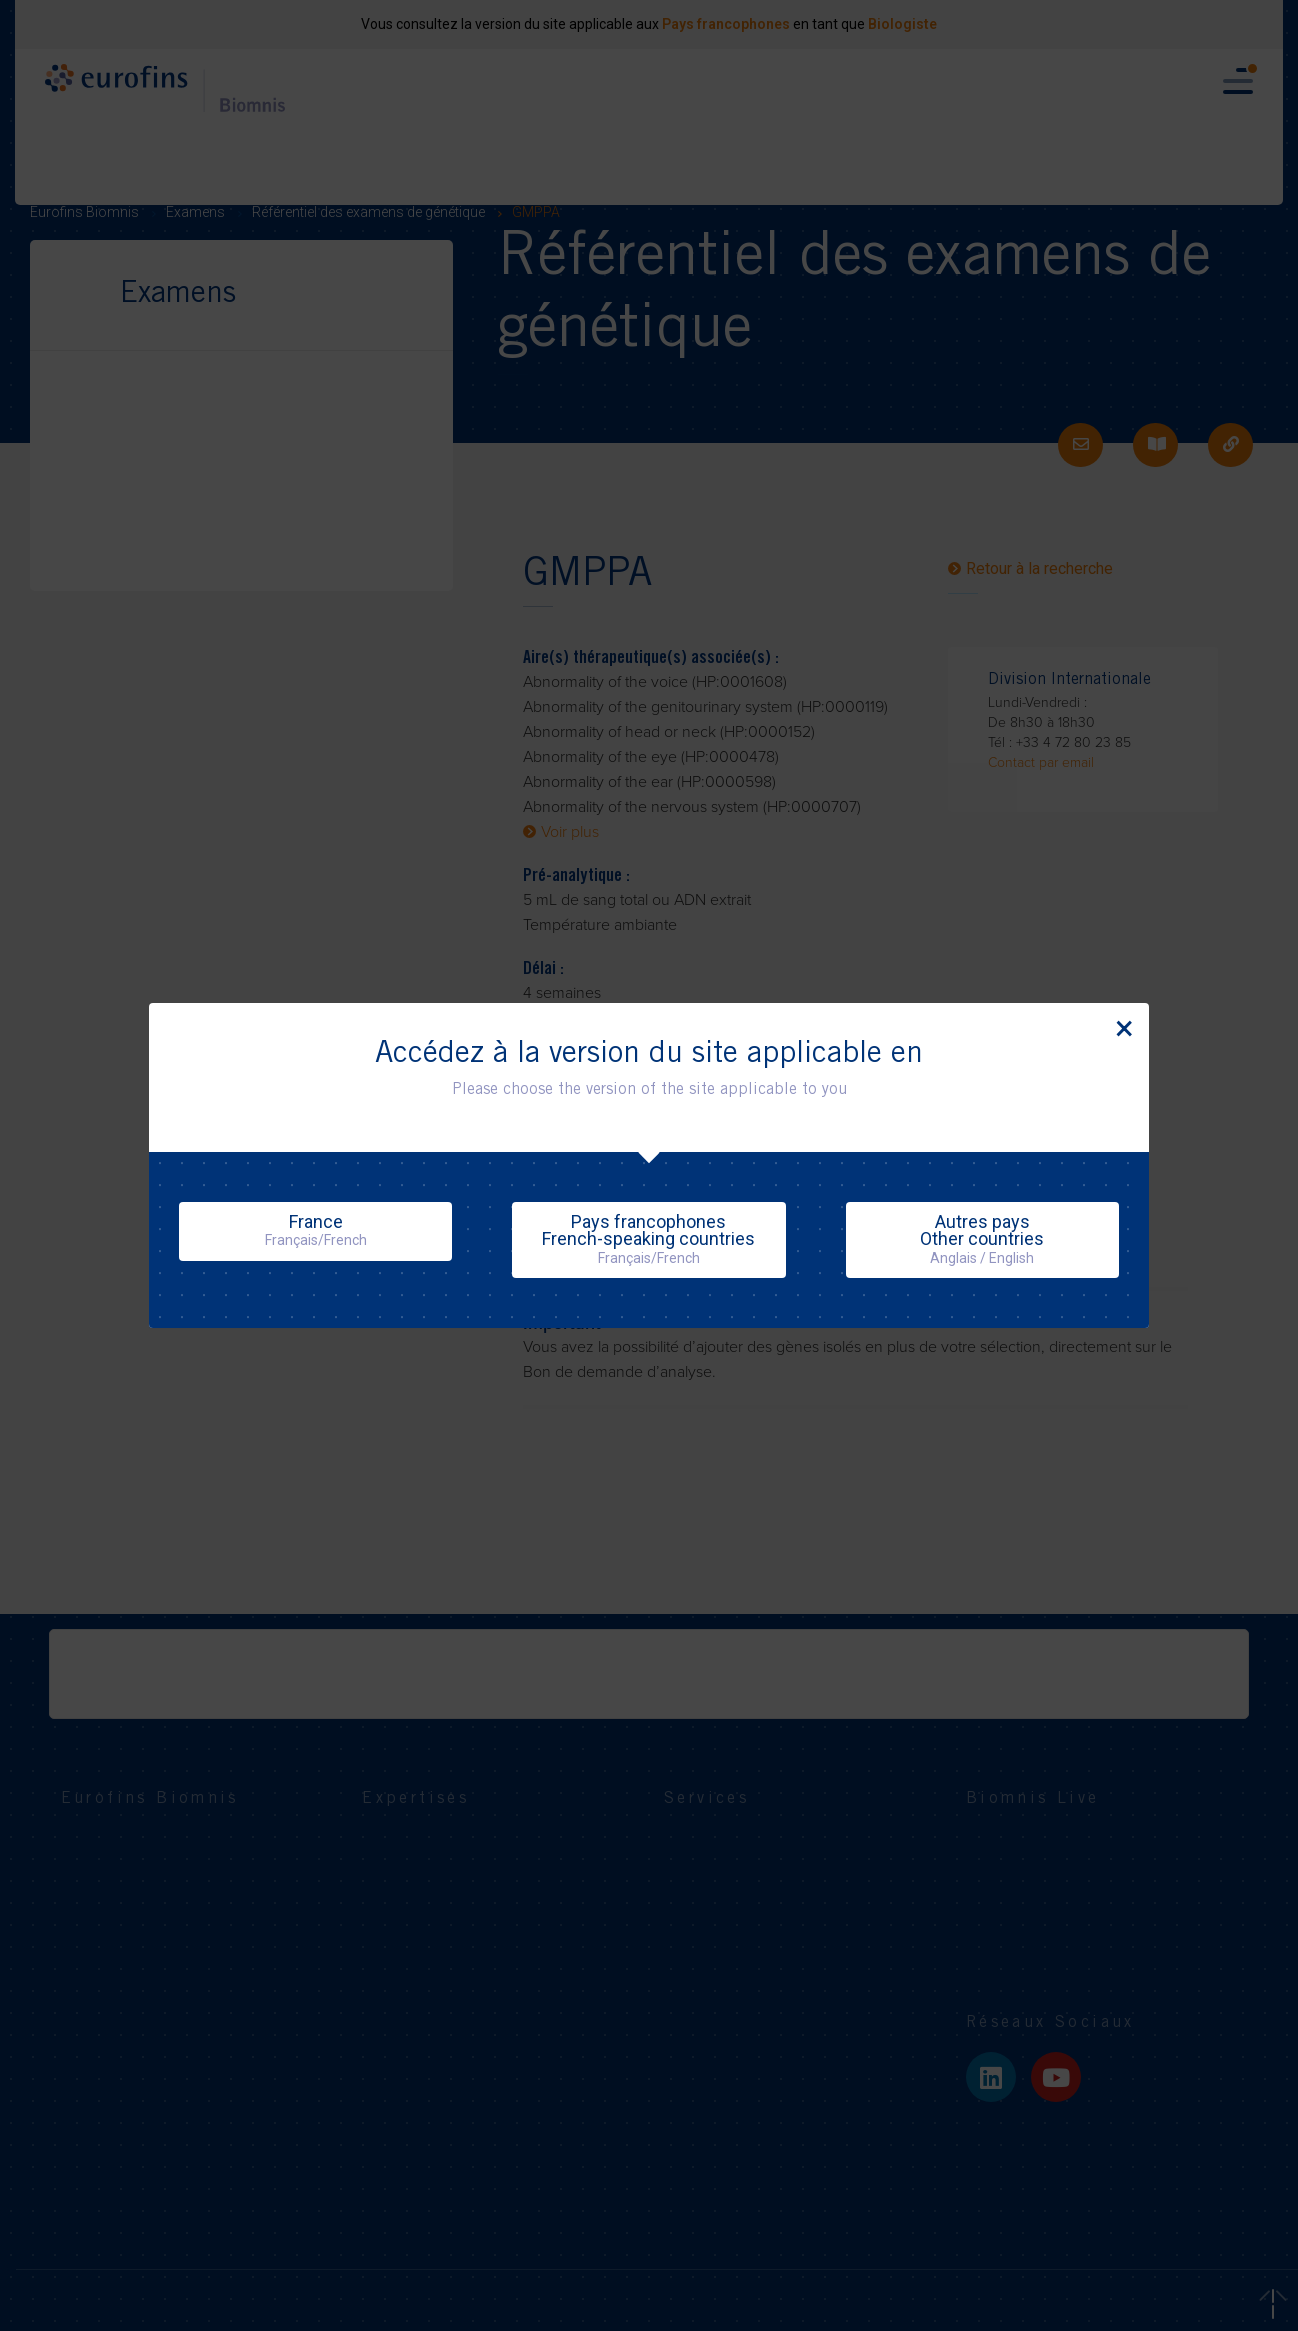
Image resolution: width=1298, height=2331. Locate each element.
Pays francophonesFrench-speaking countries (648, 1238)
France (316, 1230)
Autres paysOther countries (982, 1238)
